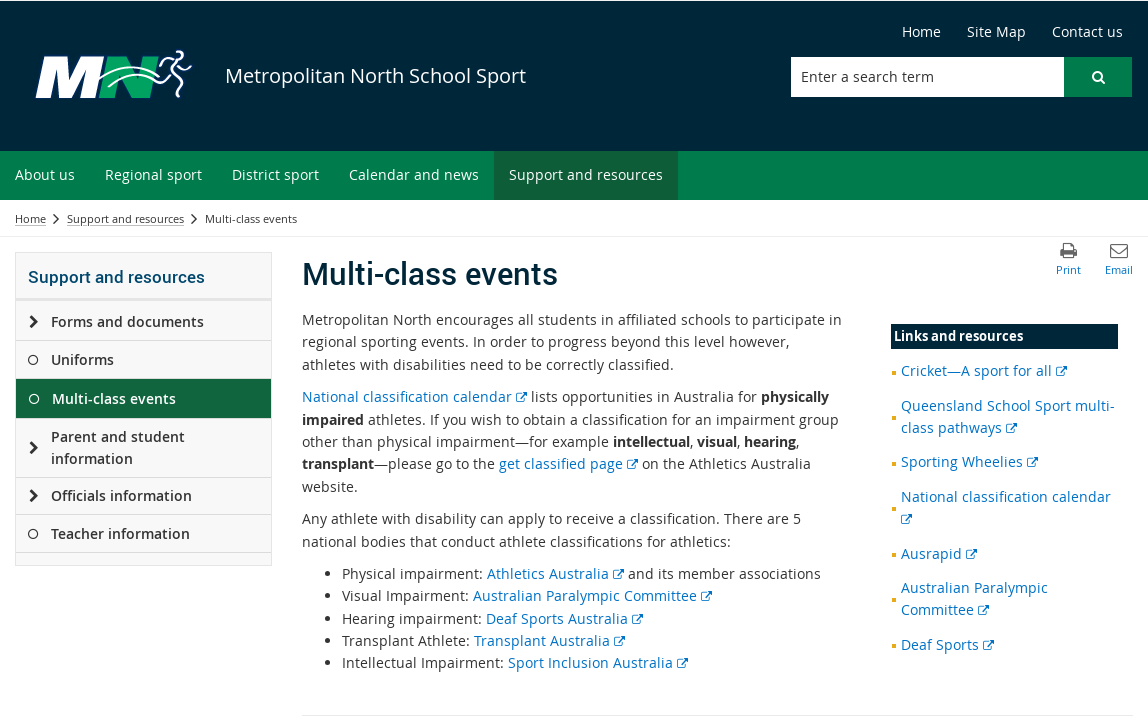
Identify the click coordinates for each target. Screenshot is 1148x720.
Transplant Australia (549, 640)
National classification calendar (414, 396)
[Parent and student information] (33, 448)
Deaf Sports (947, 644)
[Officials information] (33, 496)
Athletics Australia (555, 573)
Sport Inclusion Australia (598, 662)
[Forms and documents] (33, 322)
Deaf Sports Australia (564, 618)
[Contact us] (1087, 32)
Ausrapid (939, 553)
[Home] (921, 32)
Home (30, 218)
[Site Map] (996, 32)
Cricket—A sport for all (984, 370)
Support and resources (125, 218)
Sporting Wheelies (969, 461)
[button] (1098, 77)
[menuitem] (45, 175)
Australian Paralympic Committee (592, 595)
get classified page (568, 463)
